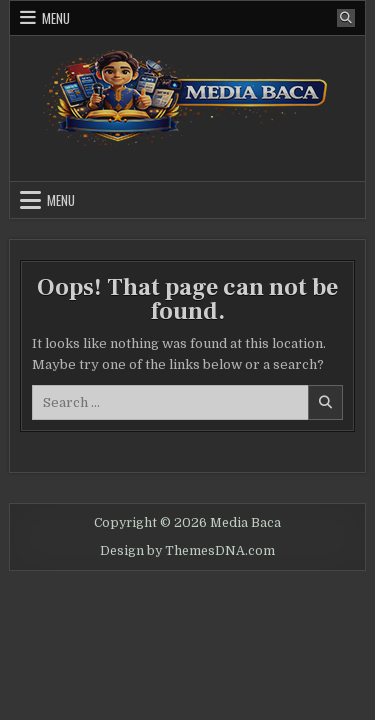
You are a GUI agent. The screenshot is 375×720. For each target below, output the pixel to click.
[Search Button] (346, 18)
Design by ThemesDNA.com (187, 551)
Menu (56, 18)
